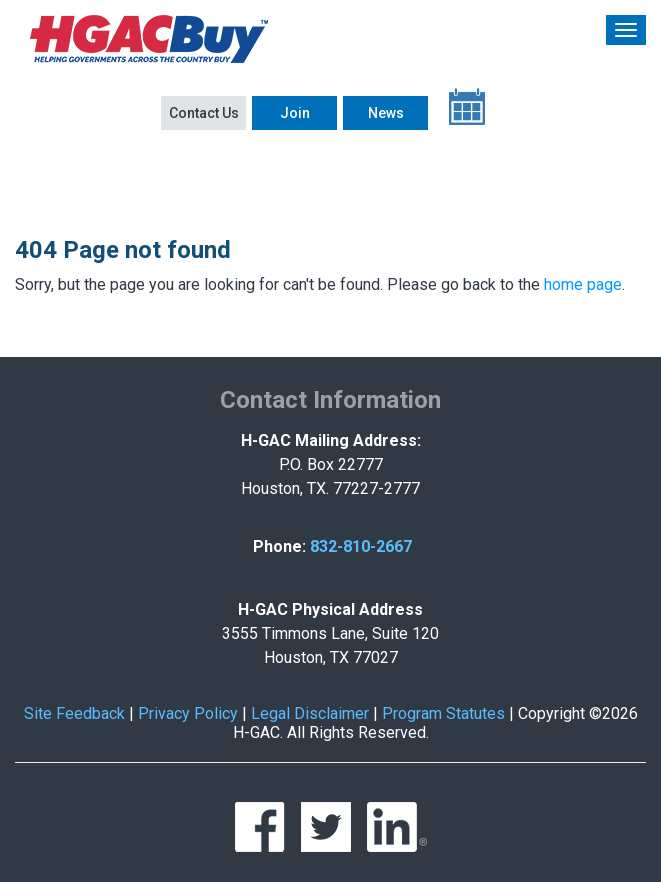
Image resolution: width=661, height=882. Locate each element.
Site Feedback (74, 713)
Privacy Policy (188, 713)
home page (583, 284)
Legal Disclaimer (310, 713)
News (386, 113)
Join (295, 113)
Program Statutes (443, 713)
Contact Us (204, 113)
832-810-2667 (361, 546)
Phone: (279, 546)
